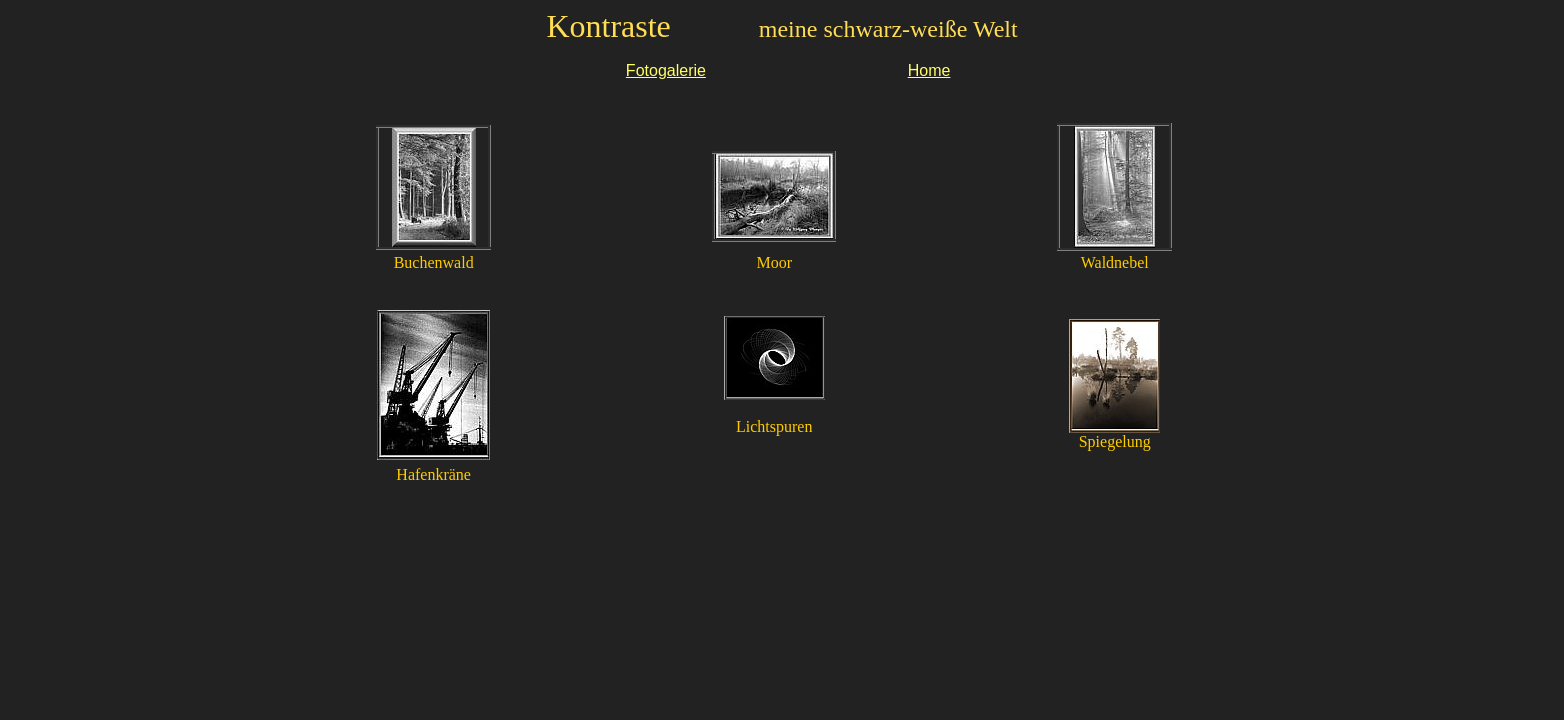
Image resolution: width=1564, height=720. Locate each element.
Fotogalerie (666, 70)
